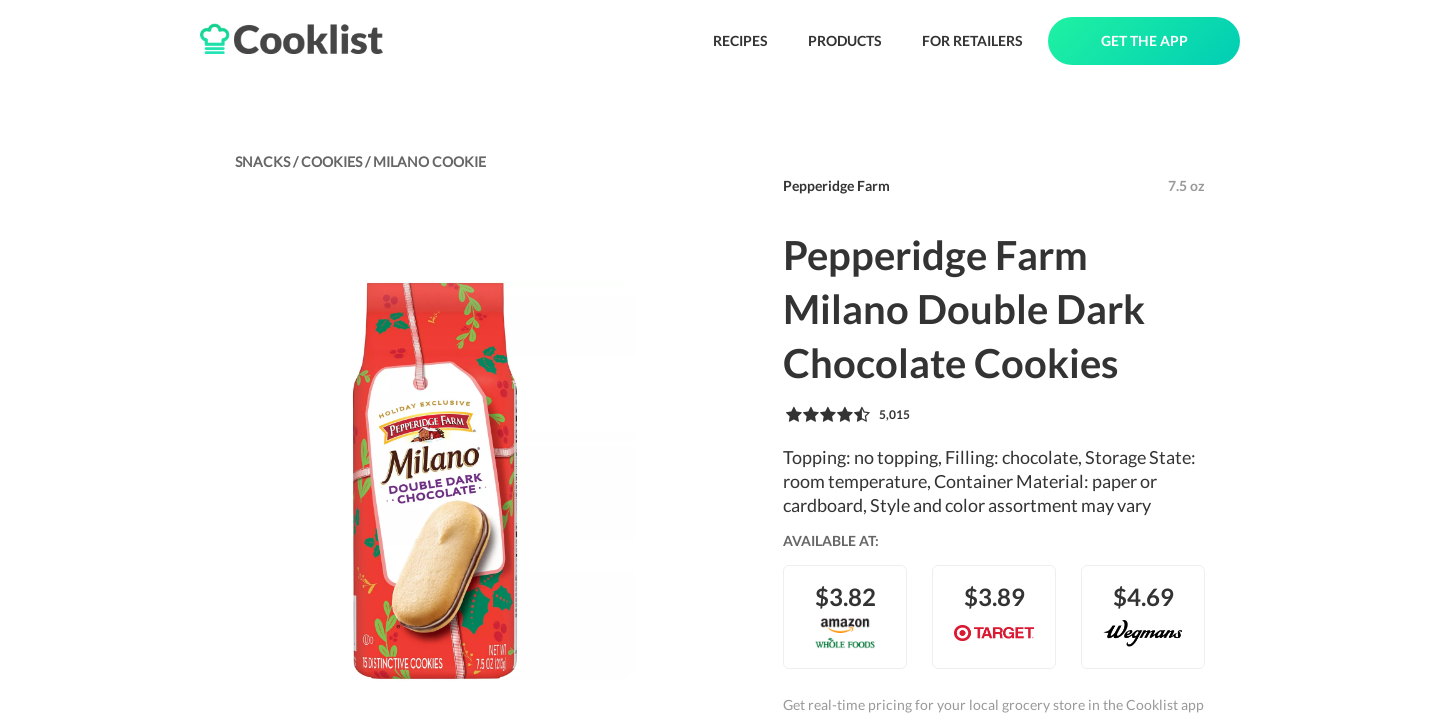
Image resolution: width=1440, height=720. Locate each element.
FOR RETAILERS (972, 40)
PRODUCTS (845, 40)
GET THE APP (1144, 40)
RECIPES (740, 40)
